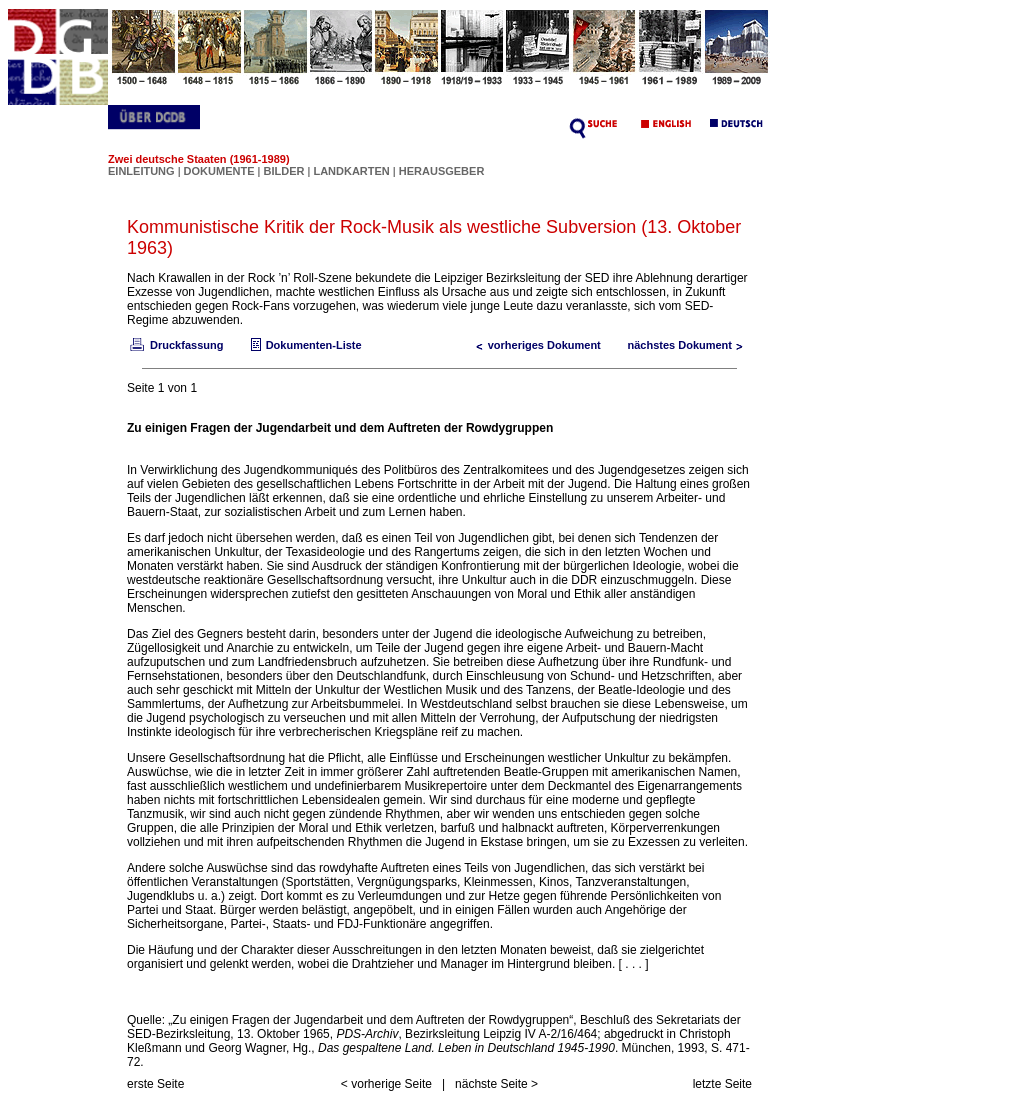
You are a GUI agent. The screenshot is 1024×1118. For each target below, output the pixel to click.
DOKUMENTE (221, 171)
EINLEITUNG (141, 171)
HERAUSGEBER (442, 171)
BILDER (285, 171)
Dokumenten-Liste (304, 345)
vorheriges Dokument (534, 345)
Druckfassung (175, 345)
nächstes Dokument (689, 345)
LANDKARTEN (352, 171)
